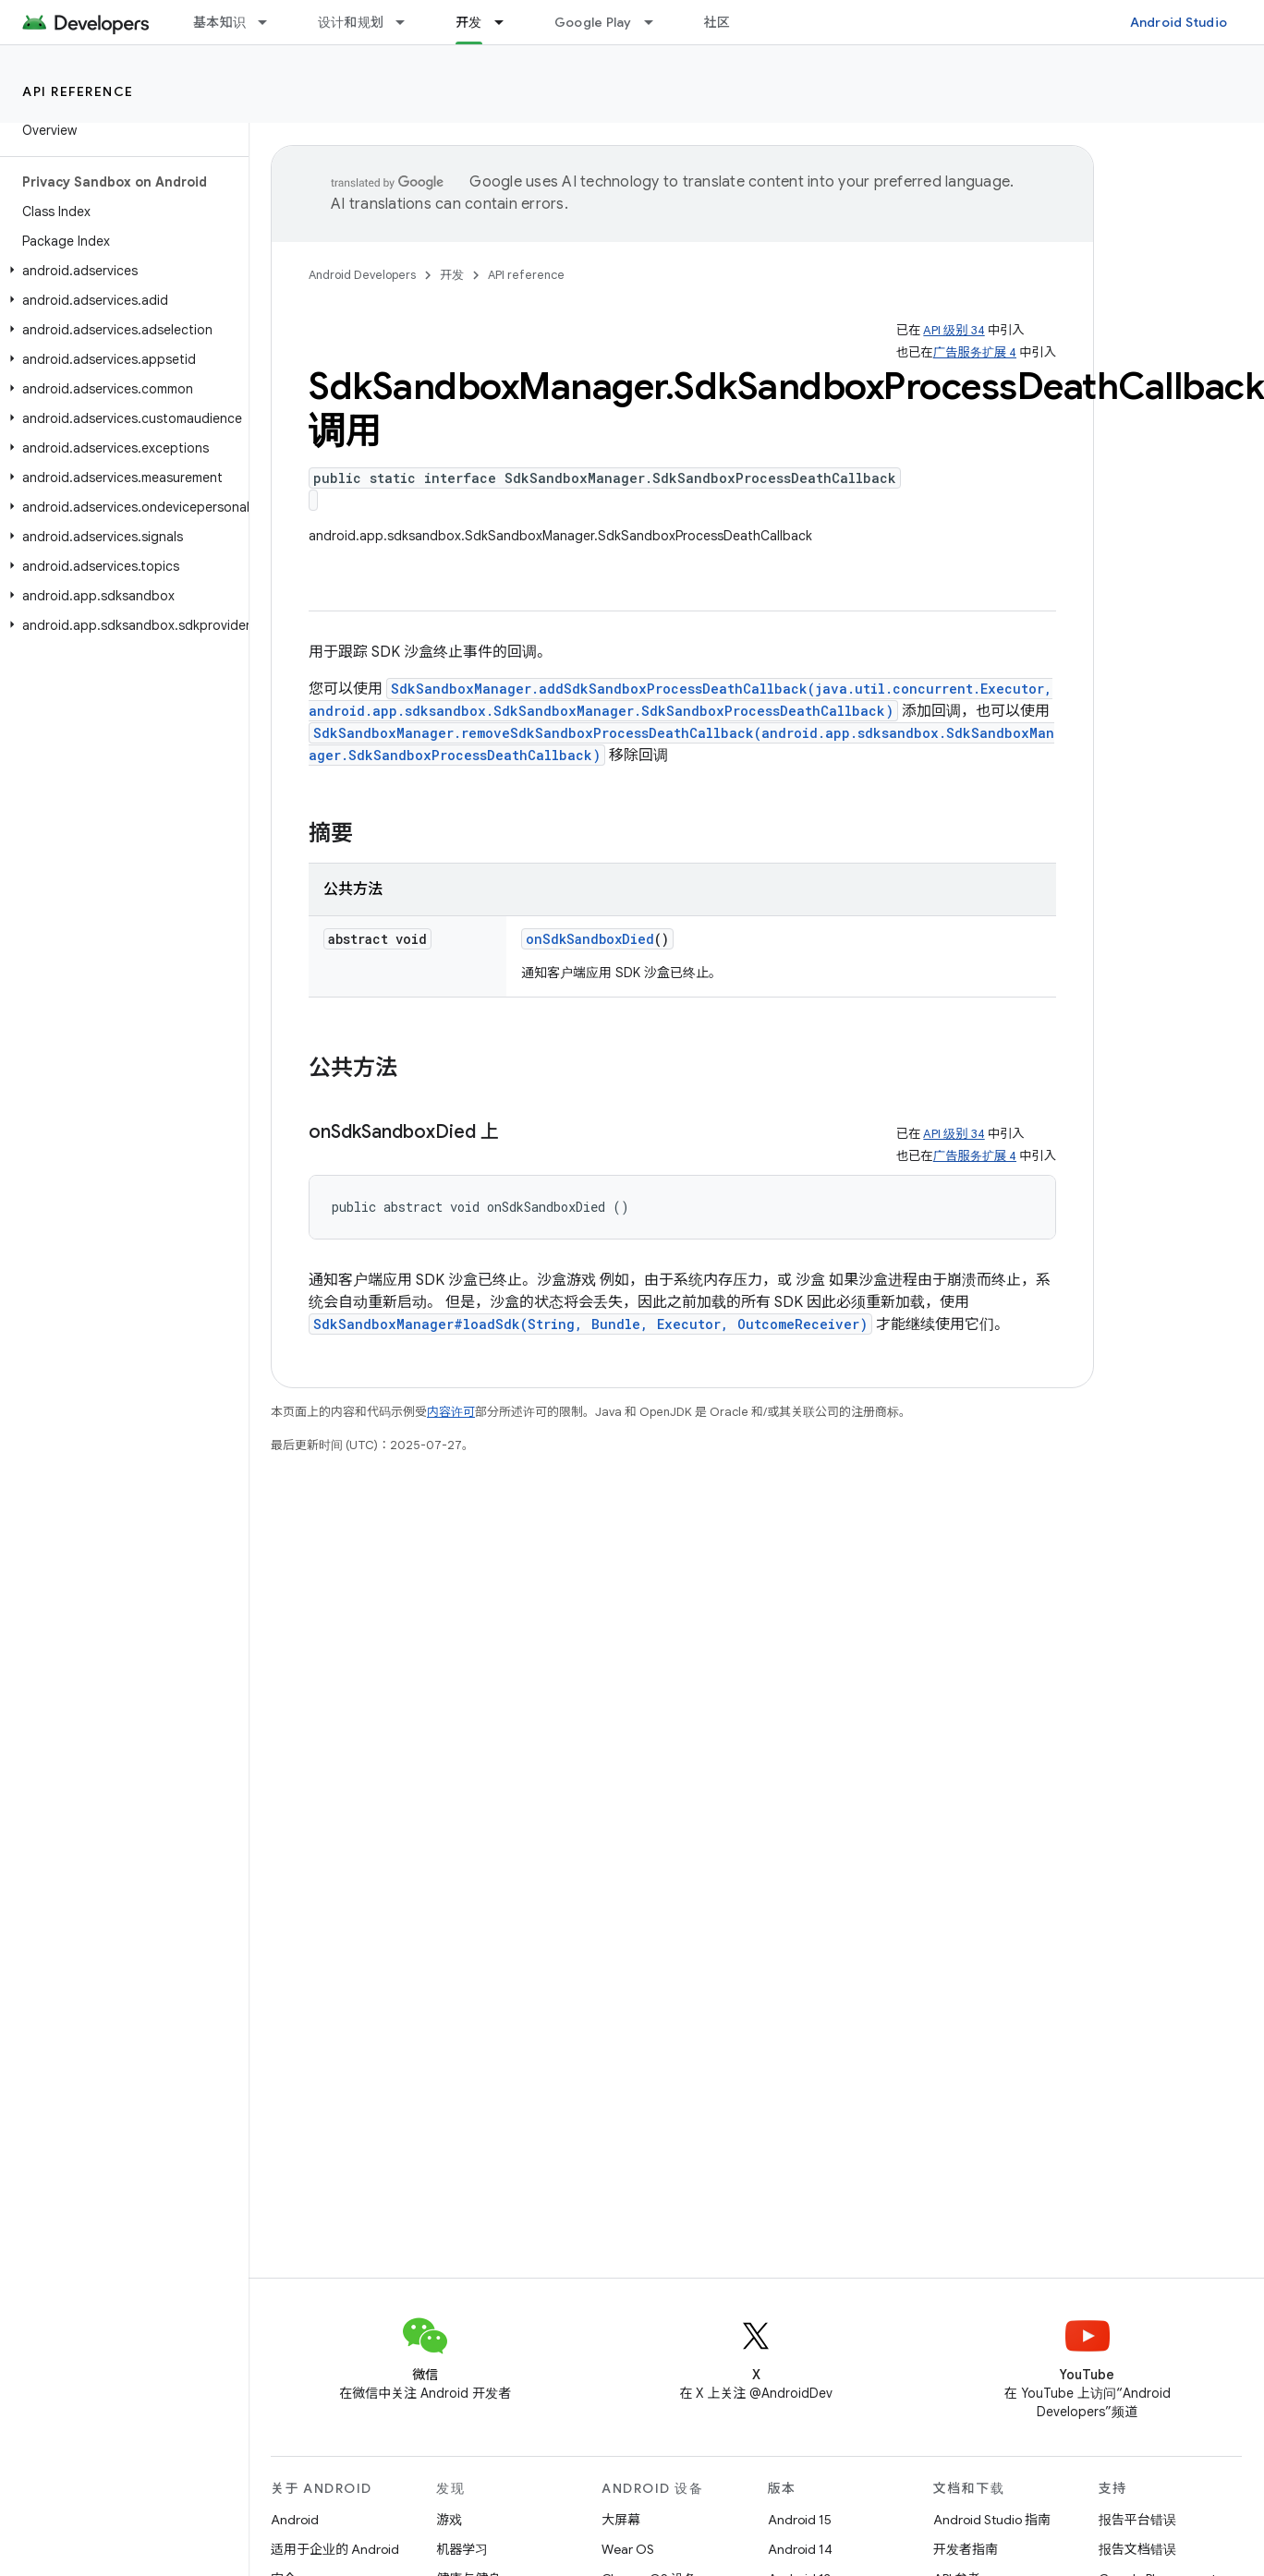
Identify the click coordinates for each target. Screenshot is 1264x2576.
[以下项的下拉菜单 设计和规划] (408, 22)
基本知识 (219, 22)
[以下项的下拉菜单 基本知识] (271, 22)
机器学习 (462, 2549)
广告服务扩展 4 (974, 352)
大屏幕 (621, 2519)
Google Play (593, 22)
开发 (452, 275)
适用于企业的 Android (335, 2549)
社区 (717, 22)
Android (295, 2519)
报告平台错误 (1137, 2519)
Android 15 (800, 2519)
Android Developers (362, 275)
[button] (120, 270)
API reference (78, 91)
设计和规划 (350, 22)
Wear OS (628, 2549)
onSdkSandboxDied (590, 939)
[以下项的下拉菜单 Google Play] (657, 22)
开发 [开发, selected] (469, 22)
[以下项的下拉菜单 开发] (507, 22)
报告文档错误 (1137, 2549)
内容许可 (451, 1412)
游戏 (449, 2519)
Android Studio (1179, 22)
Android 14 (800, 2549)
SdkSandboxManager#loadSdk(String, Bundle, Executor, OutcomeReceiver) (590, 1324)
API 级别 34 (953, 330)
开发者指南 (965, 2549)
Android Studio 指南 (992, 2519)
